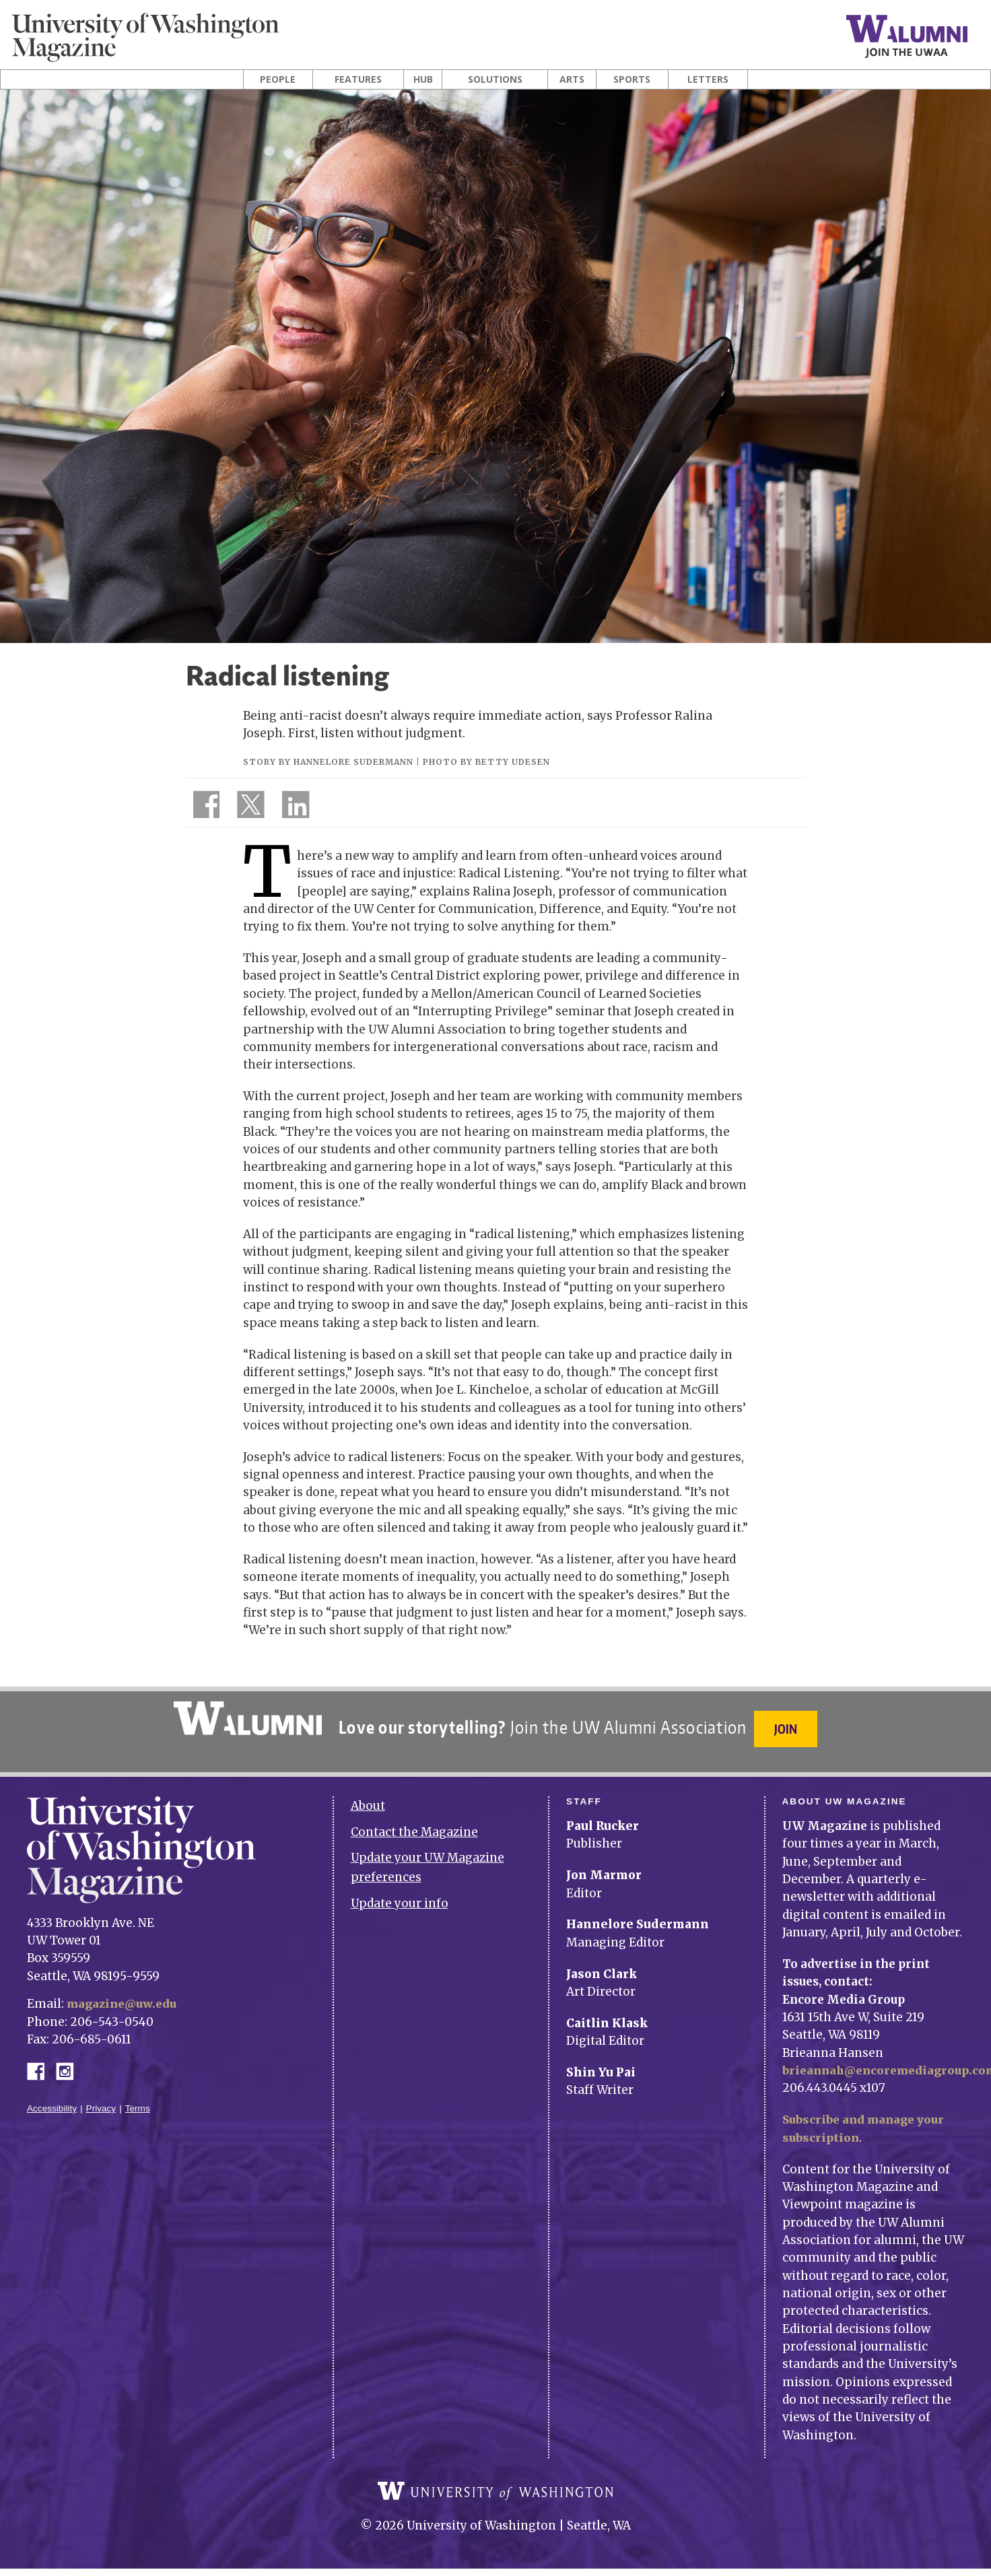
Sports (631, 79)
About (368, 1797)
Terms (137, 2100)
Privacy (101, 2100)
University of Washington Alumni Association (246, 1718)
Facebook (41, 2062)
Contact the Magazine (414, 1824)
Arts (571, 79)
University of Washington (495, 2493)
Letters (707, 79)
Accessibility (52, 2100)
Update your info (399, 1896)
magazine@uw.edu (124, 1996)
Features (358, 79)
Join (787, 1728)
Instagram (69, 2062)
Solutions (495, 79)
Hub (423, 79)
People (278, 79)
